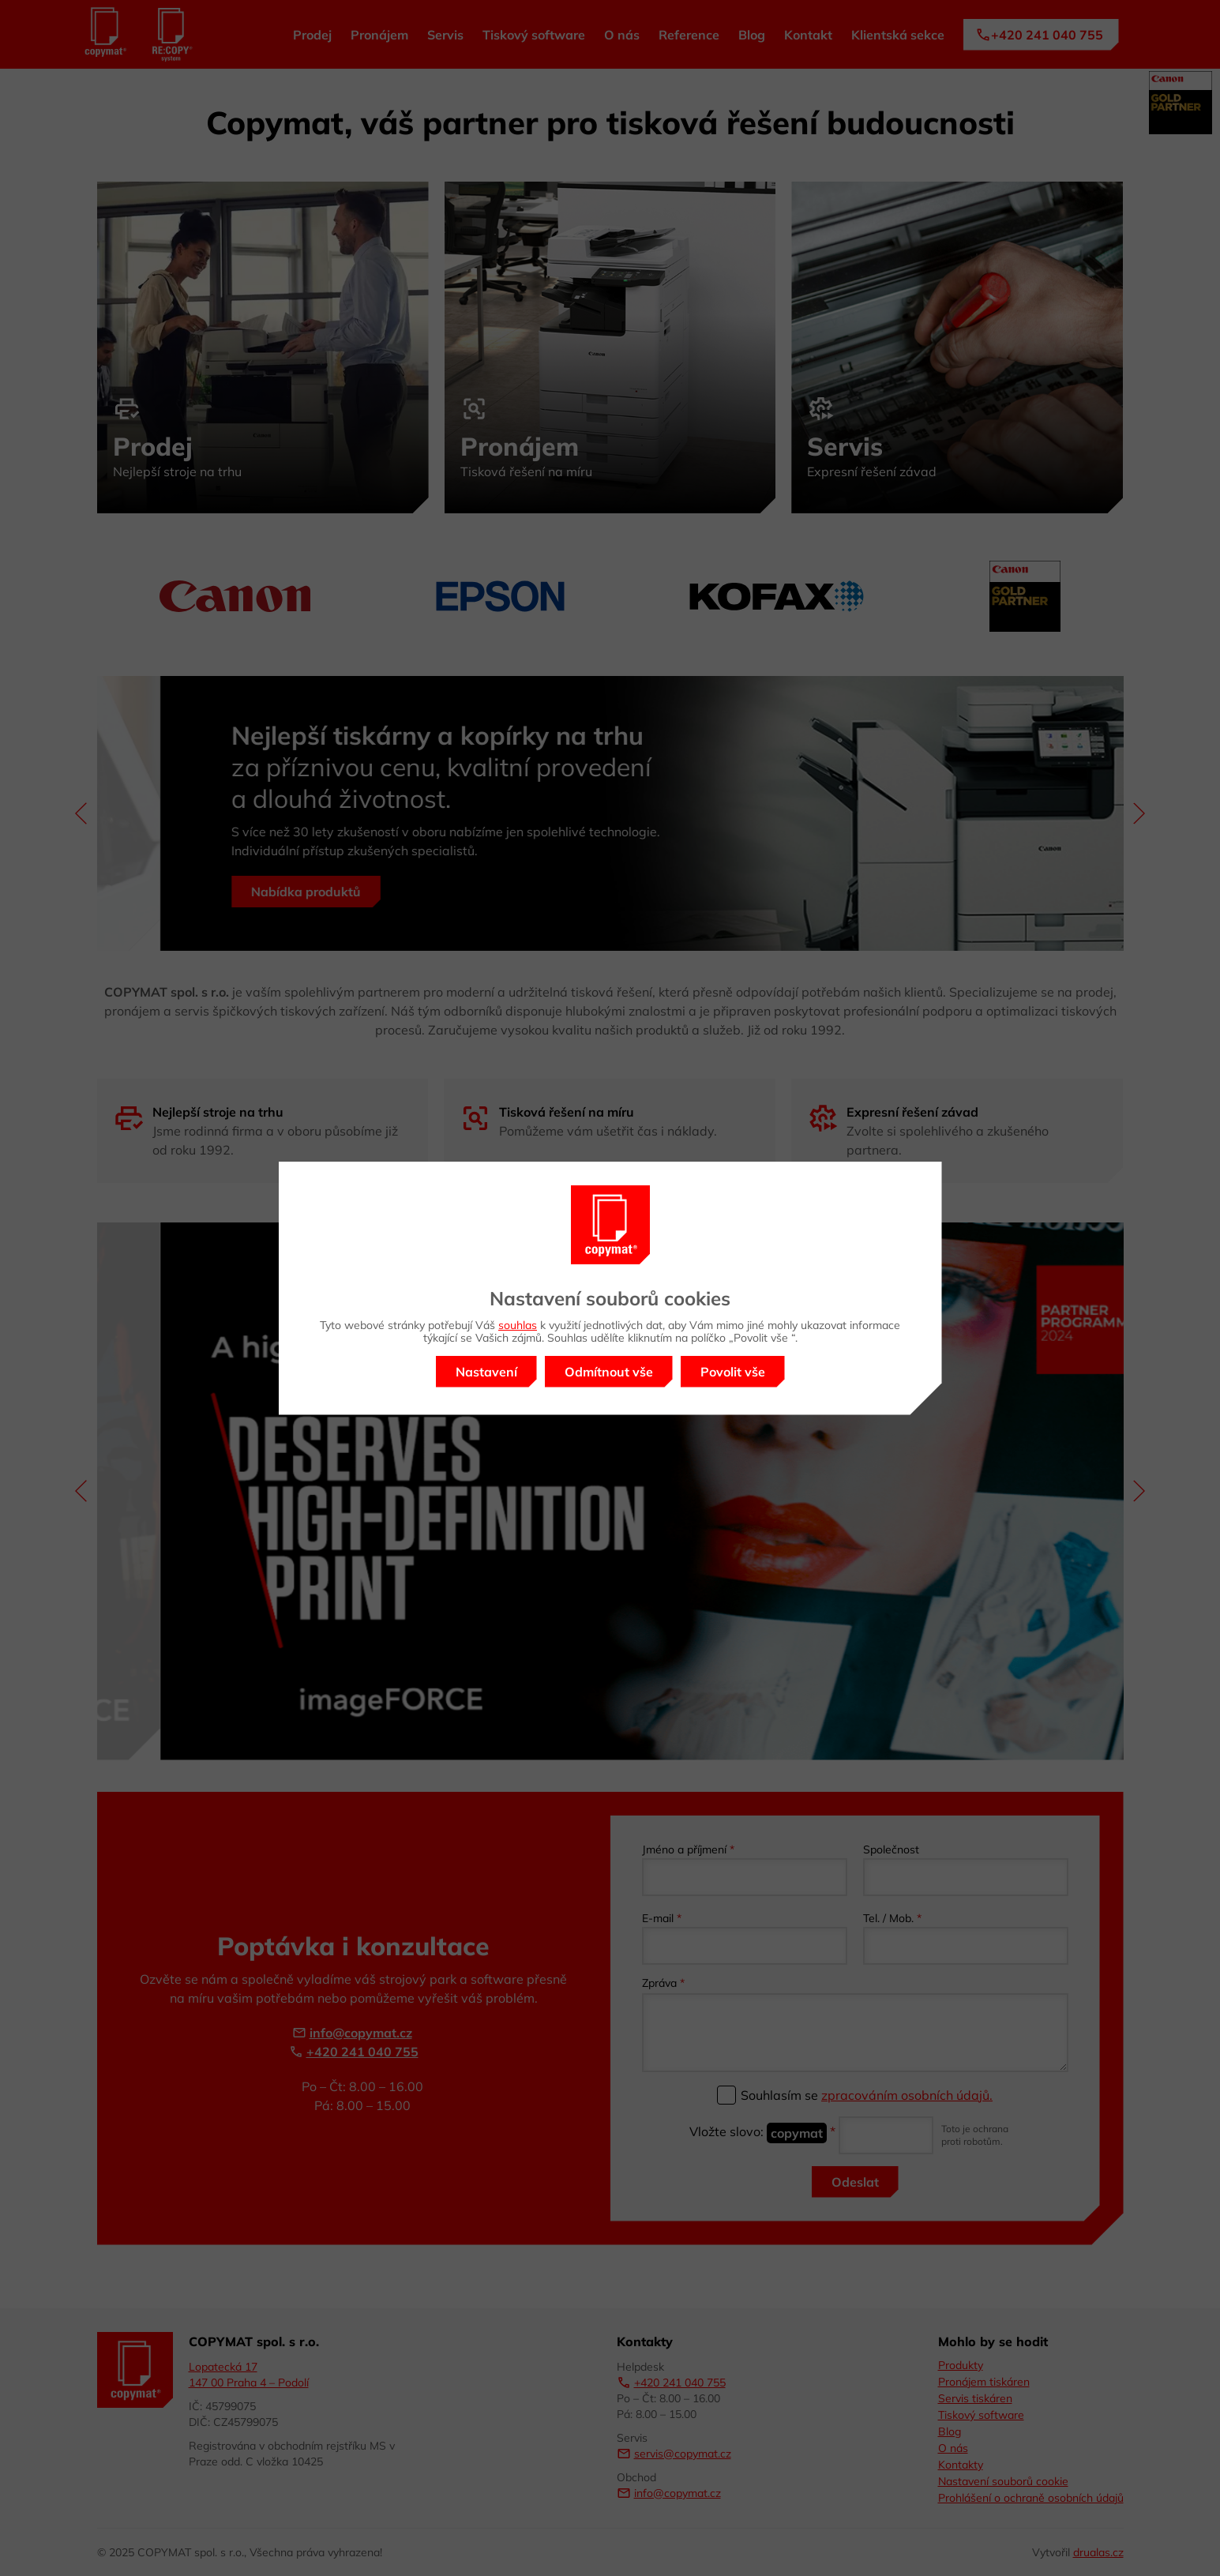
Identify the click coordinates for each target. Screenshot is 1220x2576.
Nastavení (486, 1372)
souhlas (517, 1325)
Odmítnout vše (609, 1372)
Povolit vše (732, 1372)
